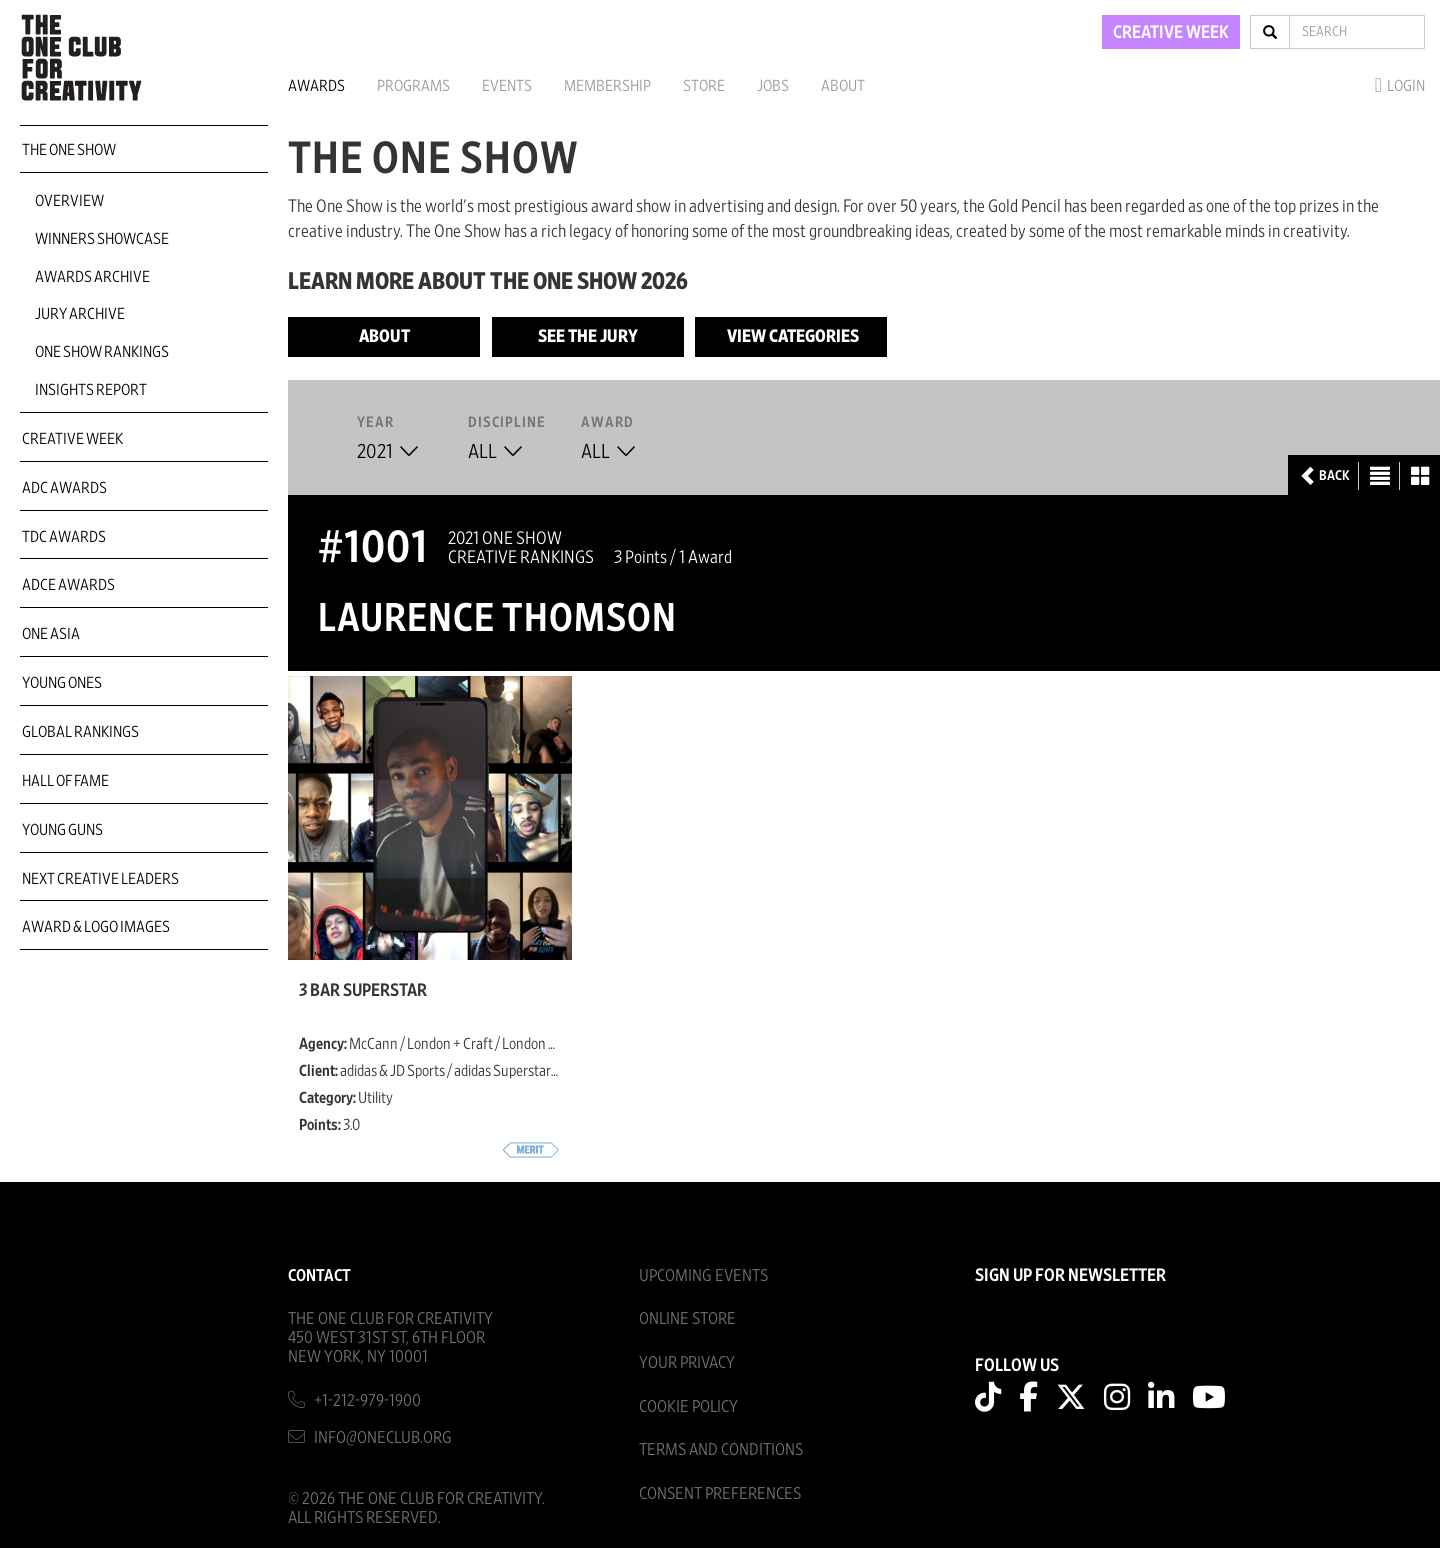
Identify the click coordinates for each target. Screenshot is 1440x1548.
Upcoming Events (703, 1275)
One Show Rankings (102, 352)
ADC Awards (64, 488)
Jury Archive (80, 314)
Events (507, 86)
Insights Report (91, 390)
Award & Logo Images (96, 927)
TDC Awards (64, 537)
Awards (316, 86)
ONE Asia (51, 634)
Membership (607, 86)
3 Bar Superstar (363, 991)
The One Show (69, 150)
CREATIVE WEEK (1171, 33)
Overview (69, 201)
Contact (319, 1275)
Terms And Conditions (721, 1449)
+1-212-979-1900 (367, 1400)
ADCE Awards (68, 585)
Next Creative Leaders (100, 879)
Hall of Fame (65, 781)
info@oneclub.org (383, 1437)
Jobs (773, 86)
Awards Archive (92, 277)
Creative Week (72, 439)
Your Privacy (687, 1362)
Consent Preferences (720, 1493)
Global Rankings (80, 732)
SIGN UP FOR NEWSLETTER (1070, 1276)
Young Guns (62, 830)
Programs (413, 86)
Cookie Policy (688, 1406)
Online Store (687, 1318)
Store (704, 86)
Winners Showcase (102, 239)
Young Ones (62, 683)
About (843, 86)
